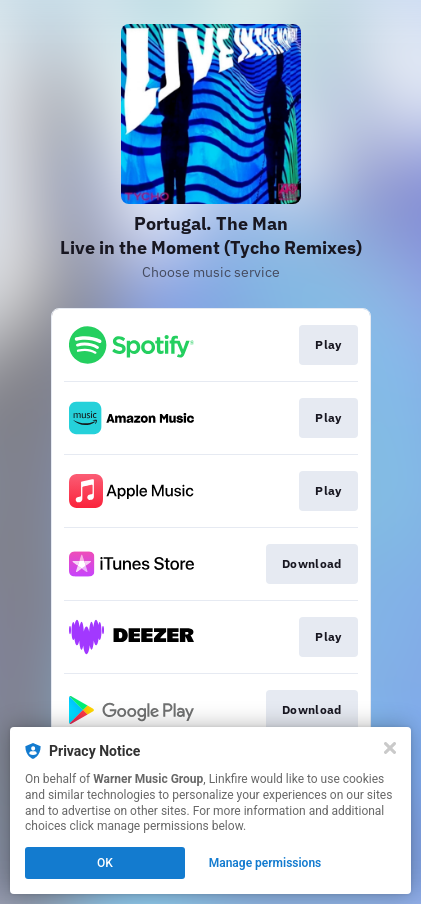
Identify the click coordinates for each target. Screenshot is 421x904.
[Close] (390, 748)
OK (105, 863)
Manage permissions (265, 863)
